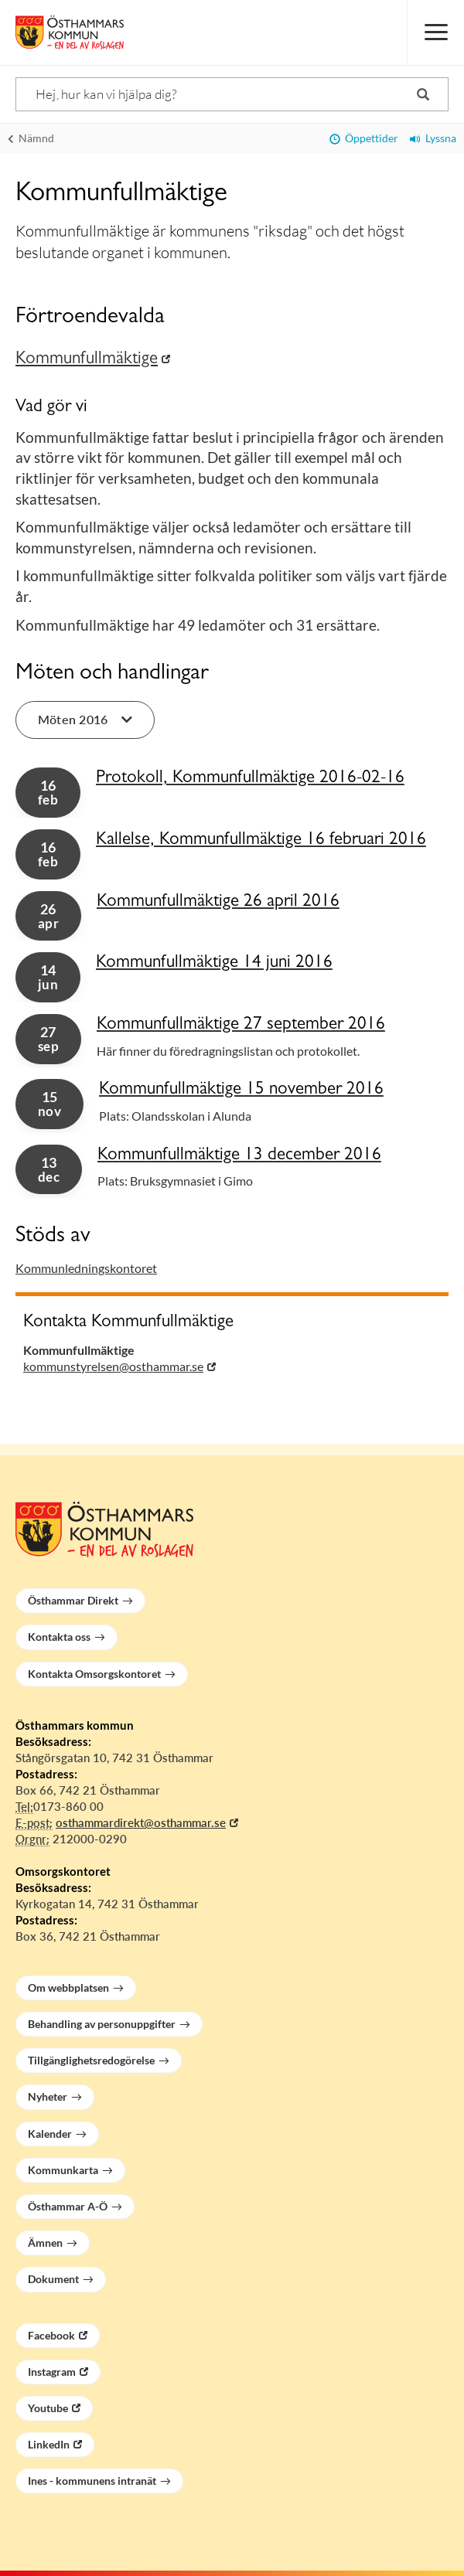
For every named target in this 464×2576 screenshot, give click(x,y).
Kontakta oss (59, 1636)
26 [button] (48, 915)
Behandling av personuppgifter (102, 2023)
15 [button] (49, 1103)
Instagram (52, 2371)
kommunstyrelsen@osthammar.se (113, 1366)
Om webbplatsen (68, 1987)
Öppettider (363, 138)
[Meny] (435, 32)
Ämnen (45, 2242)
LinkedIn (49, 2444)
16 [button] (48, 792)
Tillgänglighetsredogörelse (91, 2060)
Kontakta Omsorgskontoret (94, 1673)
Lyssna (433, 138)
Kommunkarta (63, 2169)
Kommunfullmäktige (86, 360)
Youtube (48, 2407)
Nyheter (47, 2096)
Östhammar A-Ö (67, 2206)
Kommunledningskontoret (86, 1268)
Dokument (53, 2278)
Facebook (51, 2335)
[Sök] (232, 94)
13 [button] (49, 1169)
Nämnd (31, 138)
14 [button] (48, 976)
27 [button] (48, 1038)
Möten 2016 (85, 719)
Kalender (50, 2133)
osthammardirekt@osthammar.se (141, 1822)
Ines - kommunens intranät (92, 2480)
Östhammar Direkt (73, 1600)
